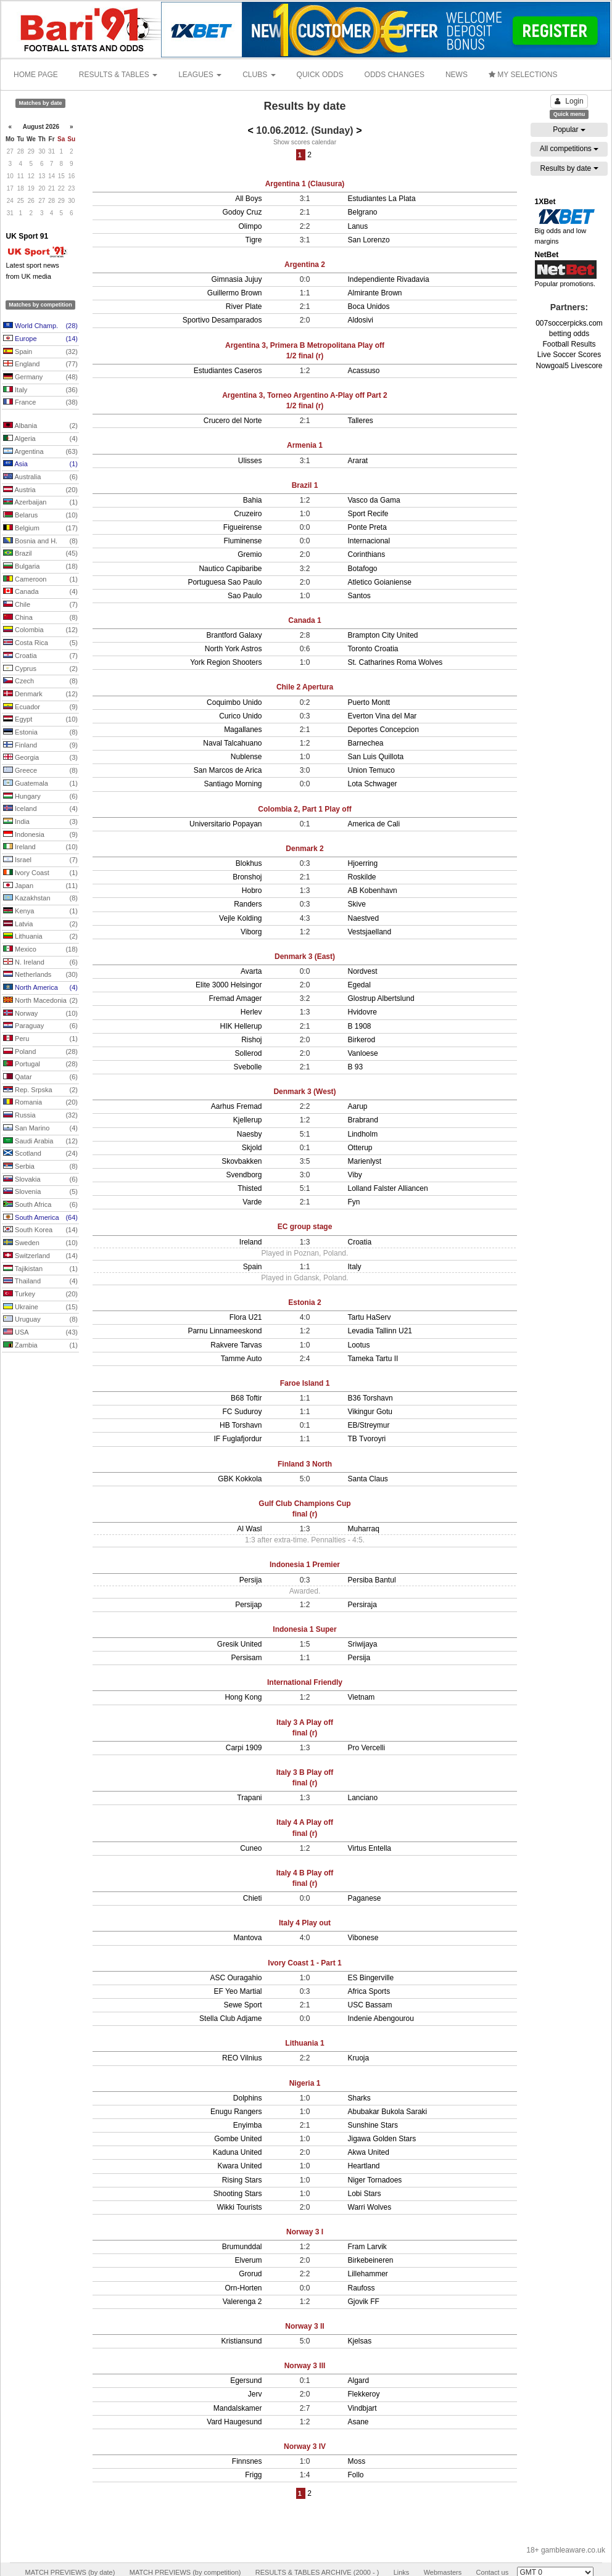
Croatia (40, 656)
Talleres (360, 420)
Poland (40, 1052)
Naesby (249, 1134)
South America (40, 1218)
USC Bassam (370, 2005)
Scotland (40, 1154)
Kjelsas (360, 2341)
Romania (40, 1103)
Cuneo (251, 1848)
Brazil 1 (305, 485)
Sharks (359, 2098)
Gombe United (238, 2138)
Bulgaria (40, 567)
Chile (40, 605)
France (40, 403)
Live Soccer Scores (569, 354)
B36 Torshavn (370, 1398)
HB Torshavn (241, 1425)
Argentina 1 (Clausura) (305, 183)
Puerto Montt (369, 702)
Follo (356, 2475)
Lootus (359, 1345)
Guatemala (40, 784)
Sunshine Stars (373, 2125)
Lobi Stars (364, 2193)
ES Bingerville (371, 1977)
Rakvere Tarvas (236, 1345)
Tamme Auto (241, 1358)
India (40, 822)
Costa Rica (40, 643)
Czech (40, 681)
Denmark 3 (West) (304, 1091)
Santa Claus (368, 1479)
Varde (252, 1202)
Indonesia (40, 835)
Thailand (40, 1281)
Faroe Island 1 (305, 1383)
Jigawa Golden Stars (382, 2138)
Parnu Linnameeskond (225, 1331)
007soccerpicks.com (569, 323)
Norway (40, 1014)
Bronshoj (247, 877)
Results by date (569, 168)
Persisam (246, 1657)
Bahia (252, 500)
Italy (40, 390)
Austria (40, 490)
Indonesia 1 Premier (305, 1564)
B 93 (355, 1067)
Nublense (246, 756)
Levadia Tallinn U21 (380, 1331)
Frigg (253, 2475)
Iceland (40, 809)
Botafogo (363, 568)
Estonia (40, 733)
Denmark (40, 694)
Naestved (363, 918)
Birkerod (362, 1039)
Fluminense (242, 541)
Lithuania (40, 937)
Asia (40, 464)
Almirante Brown (375, 293)
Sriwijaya (363, 1644)
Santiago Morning (233, 784)
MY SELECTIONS (523, 74)
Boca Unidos (369, 306)
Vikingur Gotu (370, 1411)
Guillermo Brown (234, 293)
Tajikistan (40, 1269)
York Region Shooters (226, 662)
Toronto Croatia (373, 648)
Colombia (40, 630)
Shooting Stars (237, 2193)
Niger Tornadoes (375, 2180)
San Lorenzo (369, 240)
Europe (40, 339)
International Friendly (304, 1682)
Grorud (250, 2273)
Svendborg (244, 1175)
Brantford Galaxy (234, 635)
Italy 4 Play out (305, 1923)
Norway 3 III (305, 2365)
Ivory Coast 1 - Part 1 (304, 1963)
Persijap (248, 1604)
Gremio (250, 554)
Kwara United (239, 2166)
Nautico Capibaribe (230, 568)
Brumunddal (242, 2246)
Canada (40, 592)
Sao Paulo (245, 595)
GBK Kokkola (240, 1479)
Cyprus (40, 669)
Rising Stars (242, 2180)
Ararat (358, 460)
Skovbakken (241, 1161)
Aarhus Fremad (236, 1106)
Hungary (40, 797)
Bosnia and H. (40, 541)
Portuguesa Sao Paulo (225, 582)
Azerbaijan (40, 503)
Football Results (568, 344)
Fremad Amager (235, 998)
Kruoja (359, 2058)
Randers (248, 904)
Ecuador (40, 707)
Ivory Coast (40, 873)
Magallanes (243, 729)
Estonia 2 (304, 1302)
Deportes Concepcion (383, 729)
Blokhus (249, 863)
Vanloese (363, 1053)
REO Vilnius (242, 2058)
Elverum (248, 2260)
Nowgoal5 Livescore (569, 365)
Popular (569, 129)
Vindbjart (362, 2408)
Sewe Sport (242, 2005)
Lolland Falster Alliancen (388, 1188)
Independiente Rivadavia (388, 279)
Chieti (252, 1898)
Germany (40, 377)
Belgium (40, 528)
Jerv (255, 2394)
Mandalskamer (237, 2408)
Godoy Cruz (242, 212)
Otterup (360, 1147)
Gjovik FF (363, 2301)
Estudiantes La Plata (382, 198)
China (40, 618)
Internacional (369, 541)
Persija (250, 1580)
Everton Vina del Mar (382, 716)
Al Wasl (249, 1529)
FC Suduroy (242, 1411)
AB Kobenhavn (372, 890)
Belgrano (363, 212)
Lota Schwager (372, 784)
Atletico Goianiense (379, 582)
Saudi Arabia (40, 1141)
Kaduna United (237, 2152)
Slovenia (40, 1192)
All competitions (569, 148)
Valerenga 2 (242, 2301)
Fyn (354, 1202)
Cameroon (40, 580)
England (40, 364)
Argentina (40, 452)
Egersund (246, 2380)
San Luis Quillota (376, 756)
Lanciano (363, 1797)
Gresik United (239, 1644)
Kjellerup (247, 1120)
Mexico (40, 950)
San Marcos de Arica (228, 770)
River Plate (244, 306)
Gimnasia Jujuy (236, 279)
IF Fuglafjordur (237, 1438)
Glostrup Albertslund (381, 998)
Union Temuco (371, 770)
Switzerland (40, 1256)
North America (40, 988)
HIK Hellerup (241, 1026)
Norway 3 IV (305, 2446)
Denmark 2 (304, 848)
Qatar (40, 1077)
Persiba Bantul (372, 1580)
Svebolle (247, 1067)
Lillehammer (368, 2273)
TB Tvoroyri (367, 1438)
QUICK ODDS (320, 74)
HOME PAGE (36, 74)
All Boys (248, 198)
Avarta (251, 971)
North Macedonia (40, 1001)
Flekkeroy (364, 2394)
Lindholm (363, 1134)
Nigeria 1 (305, 2083)
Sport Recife (368, 513)
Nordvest (363, 971)
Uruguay (40, 1320)
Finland (40, 746)
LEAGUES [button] (199, 74)
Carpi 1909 (244, 1747)
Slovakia (40, 1180)
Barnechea (366, 743)
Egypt (40, 720)
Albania (40, 426)
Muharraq (363, 1529)
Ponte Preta (367, 527)
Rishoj (251, 1039)
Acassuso (364, 370)
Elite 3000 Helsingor (229, 985)
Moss (357, 2461)
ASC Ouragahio (236, 1977)
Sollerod (248, 1053)
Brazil (40, 554)
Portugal (40, 1064)
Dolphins (247, 2098)
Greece (40, 771)
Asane (358, 2422)
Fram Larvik (367, 2246)
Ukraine (40, 1307)
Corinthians (367, 554)
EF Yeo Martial (237, 1991)
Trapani (249, 1797)
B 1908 (359, 1026)
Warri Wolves (370, 2207)
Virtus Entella (369, 1848)
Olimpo (250, 226)
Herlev (251, 1012)
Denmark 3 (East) (305, 956)
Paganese (364, 1898)
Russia (40, 1116)
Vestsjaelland (370, 932)
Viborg (251, 932)
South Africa (40, 1205)
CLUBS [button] (258, 74)
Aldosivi (360, 320)
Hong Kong (243, 1697)
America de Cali (374, 824)
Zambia (40, 1346)
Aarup (358, 1106)
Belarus (40, 516)
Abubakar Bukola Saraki (388, 2111)
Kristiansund (241, 2341)
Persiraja (362, 1604)
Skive (357, 904)
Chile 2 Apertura (304, 687)
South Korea (40, 1230)
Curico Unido (240, 716)
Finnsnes (247, 2461)
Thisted (250, 1188)
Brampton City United (383, 635)
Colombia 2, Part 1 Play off (304, 809)
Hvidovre (362, 1012)
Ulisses (250, 460)
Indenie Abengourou (381, 2018)
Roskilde (362, 877)
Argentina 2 (304, 264)
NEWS (456, 74)
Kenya (40, 911)
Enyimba (247, 2125)
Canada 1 (304, 620)
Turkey (40, 1294)
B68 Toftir (246, 1398)
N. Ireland (40, 963)
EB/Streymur (369, 1425)
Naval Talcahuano (232, 743)
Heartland (364, 2166)
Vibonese (363, 1937)
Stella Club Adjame (230, 2018)
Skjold (252, 1147)
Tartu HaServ (369, 1317)
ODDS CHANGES (394, 74)
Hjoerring (363, 863)
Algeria (40, 439)
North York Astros (233, 648)
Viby (355, 1175)
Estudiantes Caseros (228, 370)
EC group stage (305, 1226)
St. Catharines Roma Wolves (395, 662)
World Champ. (40, 326)
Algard (359, 2380)
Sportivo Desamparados (222, 320)
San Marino (40, 1129)
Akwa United (368, 2152)
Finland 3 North (305, 1464)
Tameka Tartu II (373, 1358)
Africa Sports (369, 1991)
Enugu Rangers (236, 2111)
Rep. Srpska (40, 1090)
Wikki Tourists (239, 2207)
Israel (40, 860)
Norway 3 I (304, 2232)
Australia (40, 477)
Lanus (358, 226)
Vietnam (361, 1697)
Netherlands (40, 975)
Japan (40, 886)
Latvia (40, 924)
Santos (359, 595)
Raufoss (361, 2288)
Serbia (40, 1167)
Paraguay (40, 1026)
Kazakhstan (40, 898)
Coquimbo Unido (234, 702)
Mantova (247, 1937)
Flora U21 (246, 1317)
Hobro (252, 890)
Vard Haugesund (234, 2422)
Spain (40, 352)
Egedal (359, 985)
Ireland (40, 847)
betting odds (569, 333)
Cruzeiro (248, 513)
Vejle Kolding (240, 918)
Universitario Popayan (225, 824)
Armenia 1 (305, 445)
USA (40, 1333)
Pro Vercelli (367, 1747)
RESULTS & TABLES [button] (118, 74)
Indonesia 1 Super (304, 1629)
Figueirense (242, 527)
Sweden (40, 1243)
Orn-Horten (243, 2288)
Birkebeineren (371, 2260)
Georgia (40, 758)
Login (569, 101)
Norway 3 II (304, 2326)
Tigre (254, 240)
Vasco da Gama (374, 500)
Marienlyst (365, 1161)
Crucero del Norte (233, 420)
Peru (40, 1039)
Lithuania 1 (304, 2043)
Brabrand (363, 1120)
